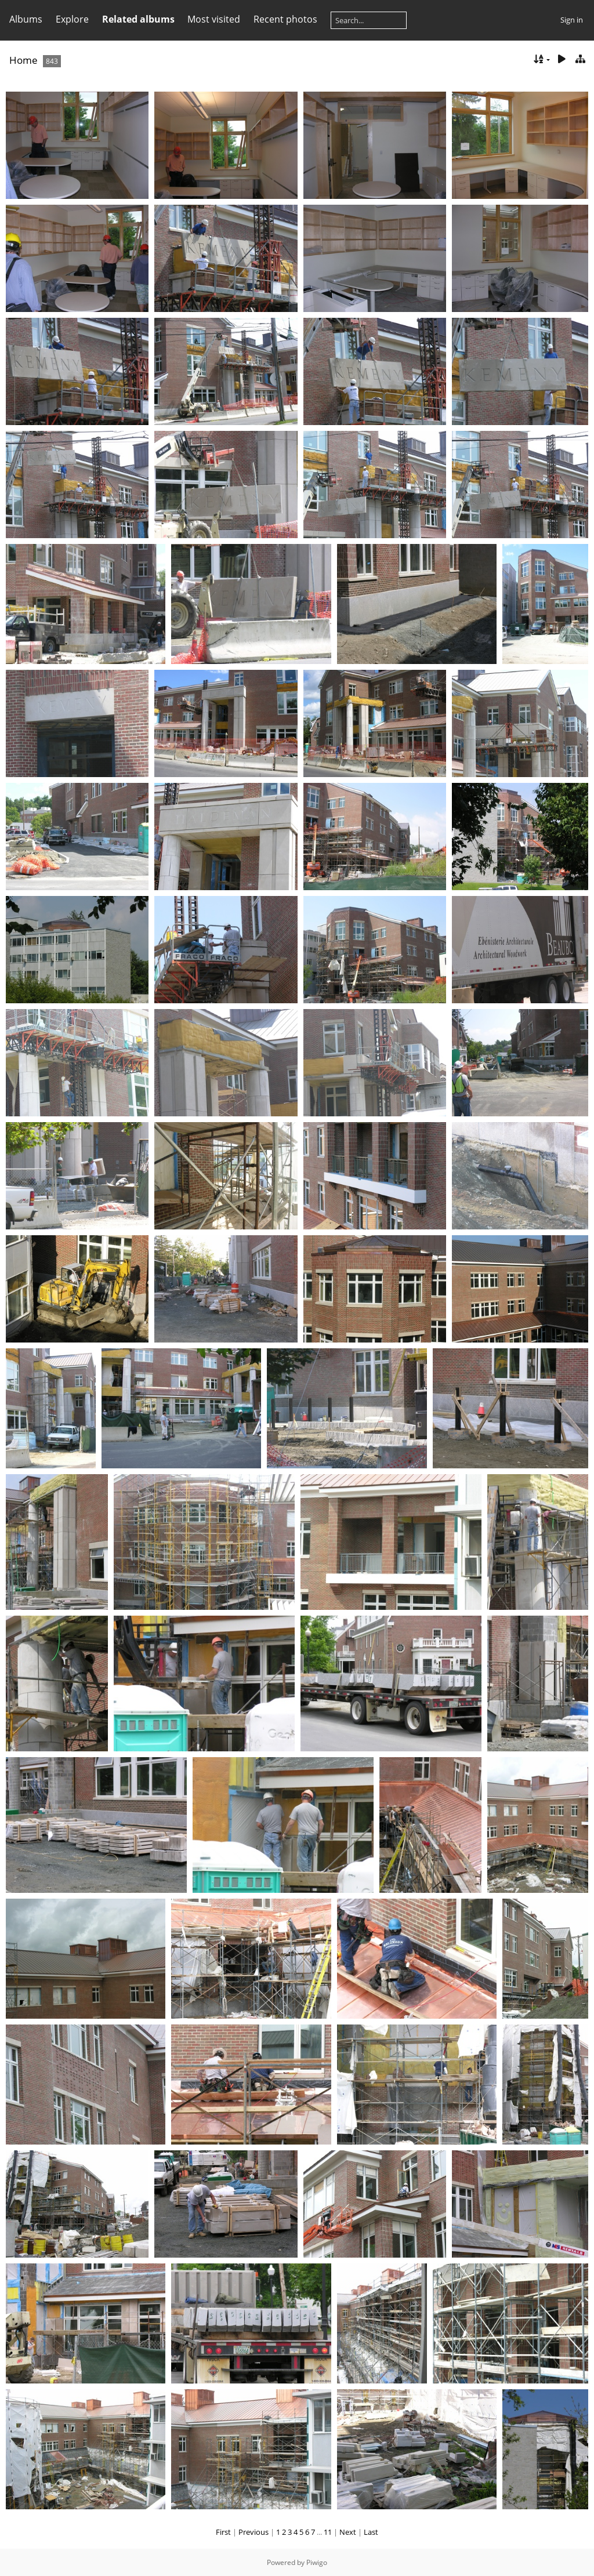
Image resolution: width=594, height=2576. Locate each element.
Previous (253, 2532)
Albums (25, 19)
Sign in (571, 19)
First (223, 2532)
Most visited (213, 19)
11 (328, 2532)
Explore (72, 19)
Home (23, 60)
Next (347, 2532)
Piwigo (316, 2562)
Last (371, 2532)
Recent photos (285, 19)
